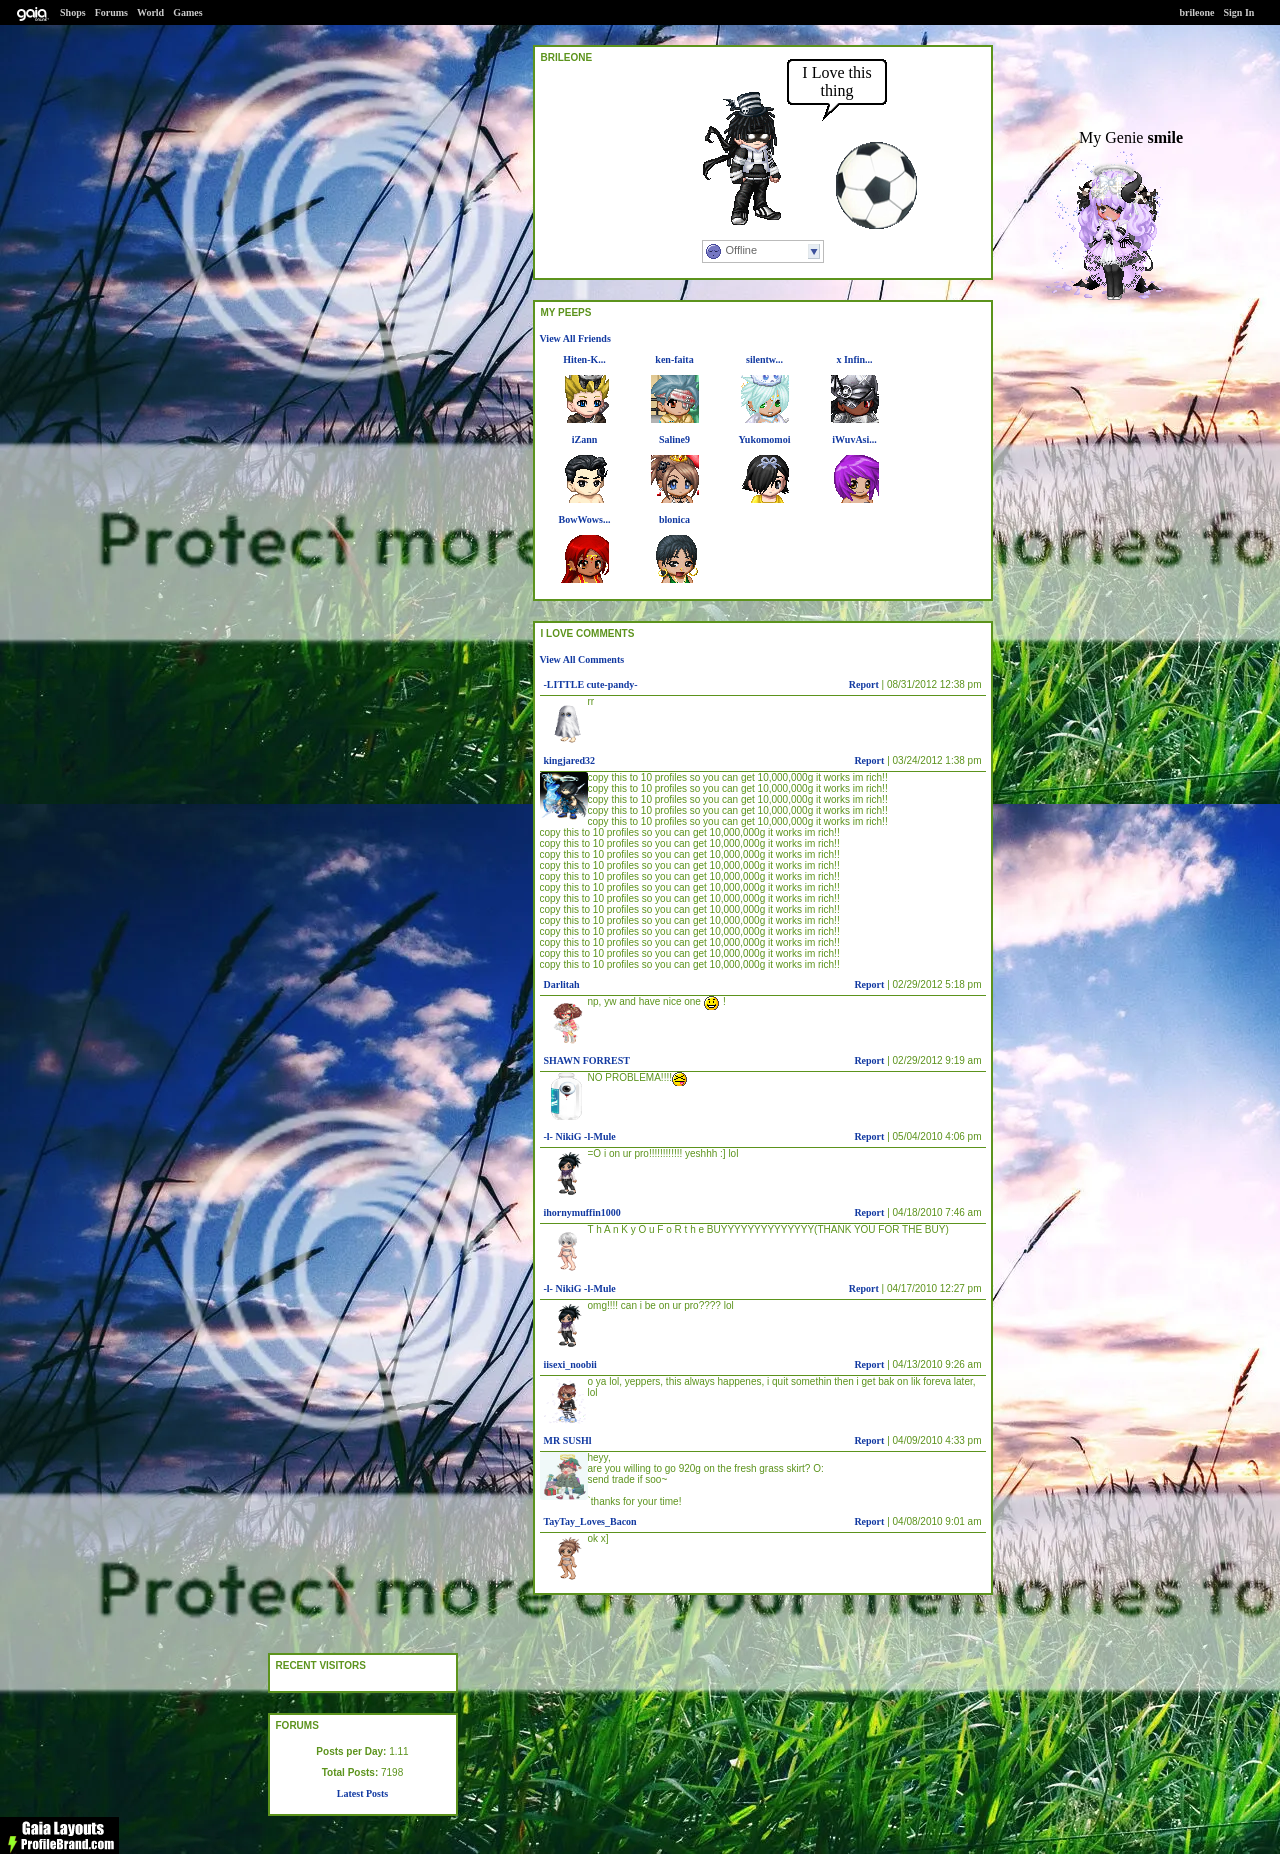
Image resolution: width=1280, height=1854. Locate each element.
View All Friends (575, 338)
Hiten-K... (584, 359)
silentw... (764, 359)
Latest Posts (362, 1793)
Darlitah (562, 984)
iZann (585, 439)
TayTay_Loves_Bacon (590, 1521)
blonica (674, 519)
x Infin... (854, 359)
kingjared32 (570, 760)
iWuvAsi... (854, 439)
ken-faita (674, 359)
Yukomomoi (765, 439)
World (150, 12)
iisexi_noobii (570, 1364)
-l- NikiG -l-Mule (580, 1136)
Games (187, 12)
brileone (1197, 12)
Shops (73, 12)
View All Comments (582, 659)
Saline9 (674, 439)
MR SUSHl (568, 1440)
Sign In (1239, 12)
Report (864, 684)
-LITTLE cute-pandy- (591, 684)
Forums (111, 12)
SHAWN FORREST (587, 1060)
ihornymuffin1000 (582, 1212)
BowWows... (585, 519)
